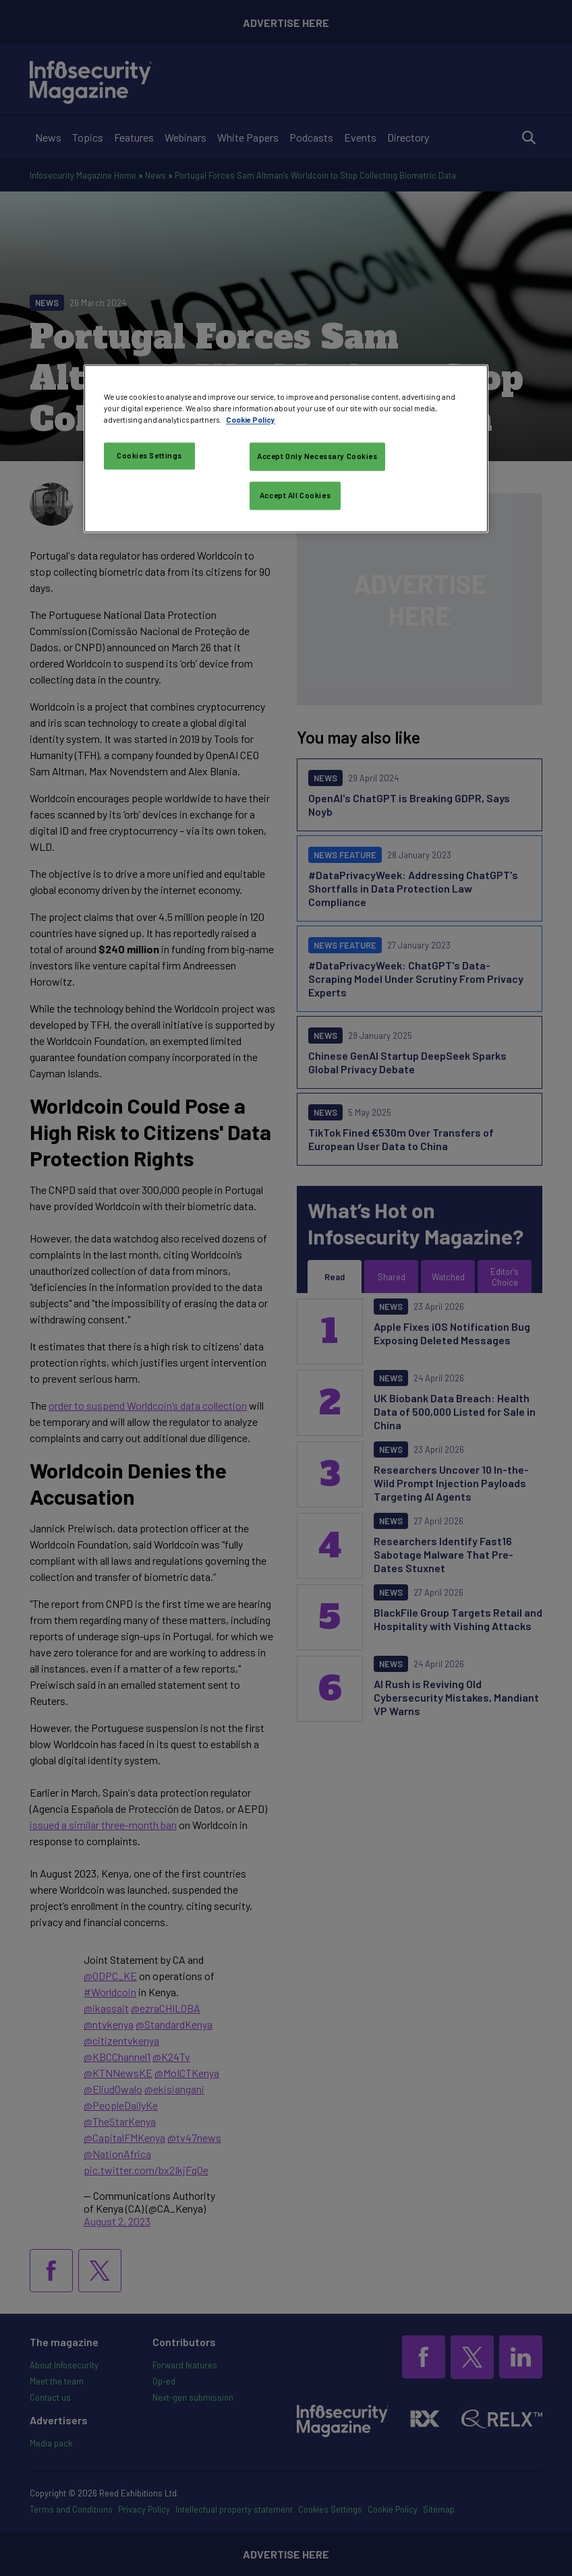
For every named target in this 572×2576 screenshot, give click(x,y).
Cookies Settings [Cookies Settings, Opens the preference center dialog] (149, 456)
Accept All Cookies (295, 495)
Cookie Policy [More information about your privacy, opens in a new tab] (250, 420)
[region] (286, 449)
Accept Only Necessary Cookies (317, 456)
